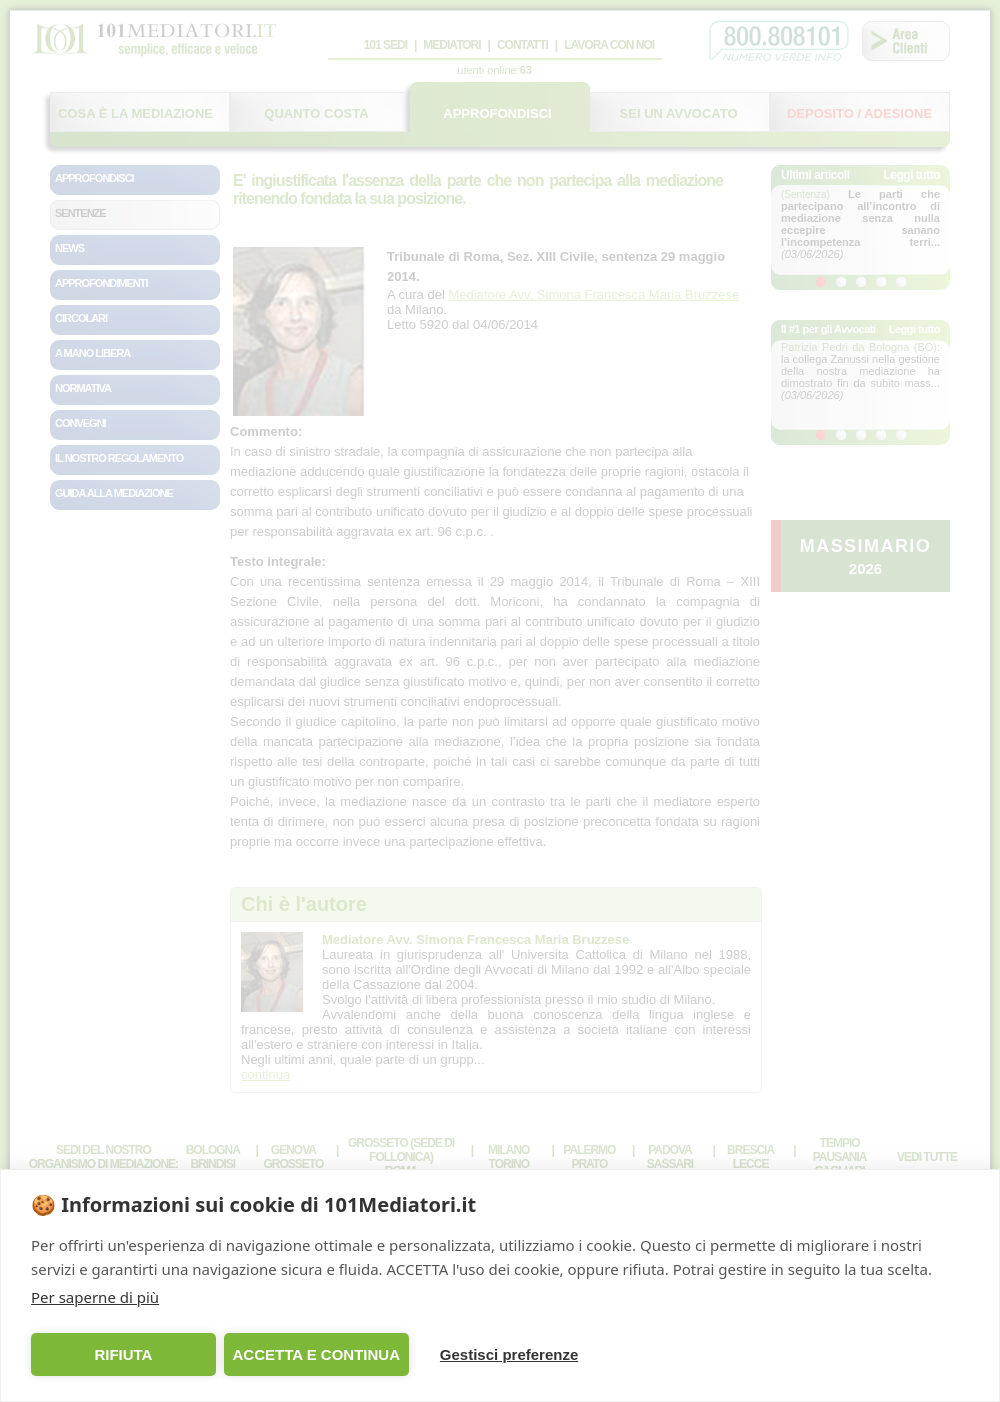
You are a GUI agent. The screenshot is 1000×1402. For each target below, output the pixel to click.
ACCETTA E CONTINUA (316, 1354)
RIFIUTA (123, 1354)
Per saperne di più (95, 1297)
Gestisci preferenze (509, 1354)
